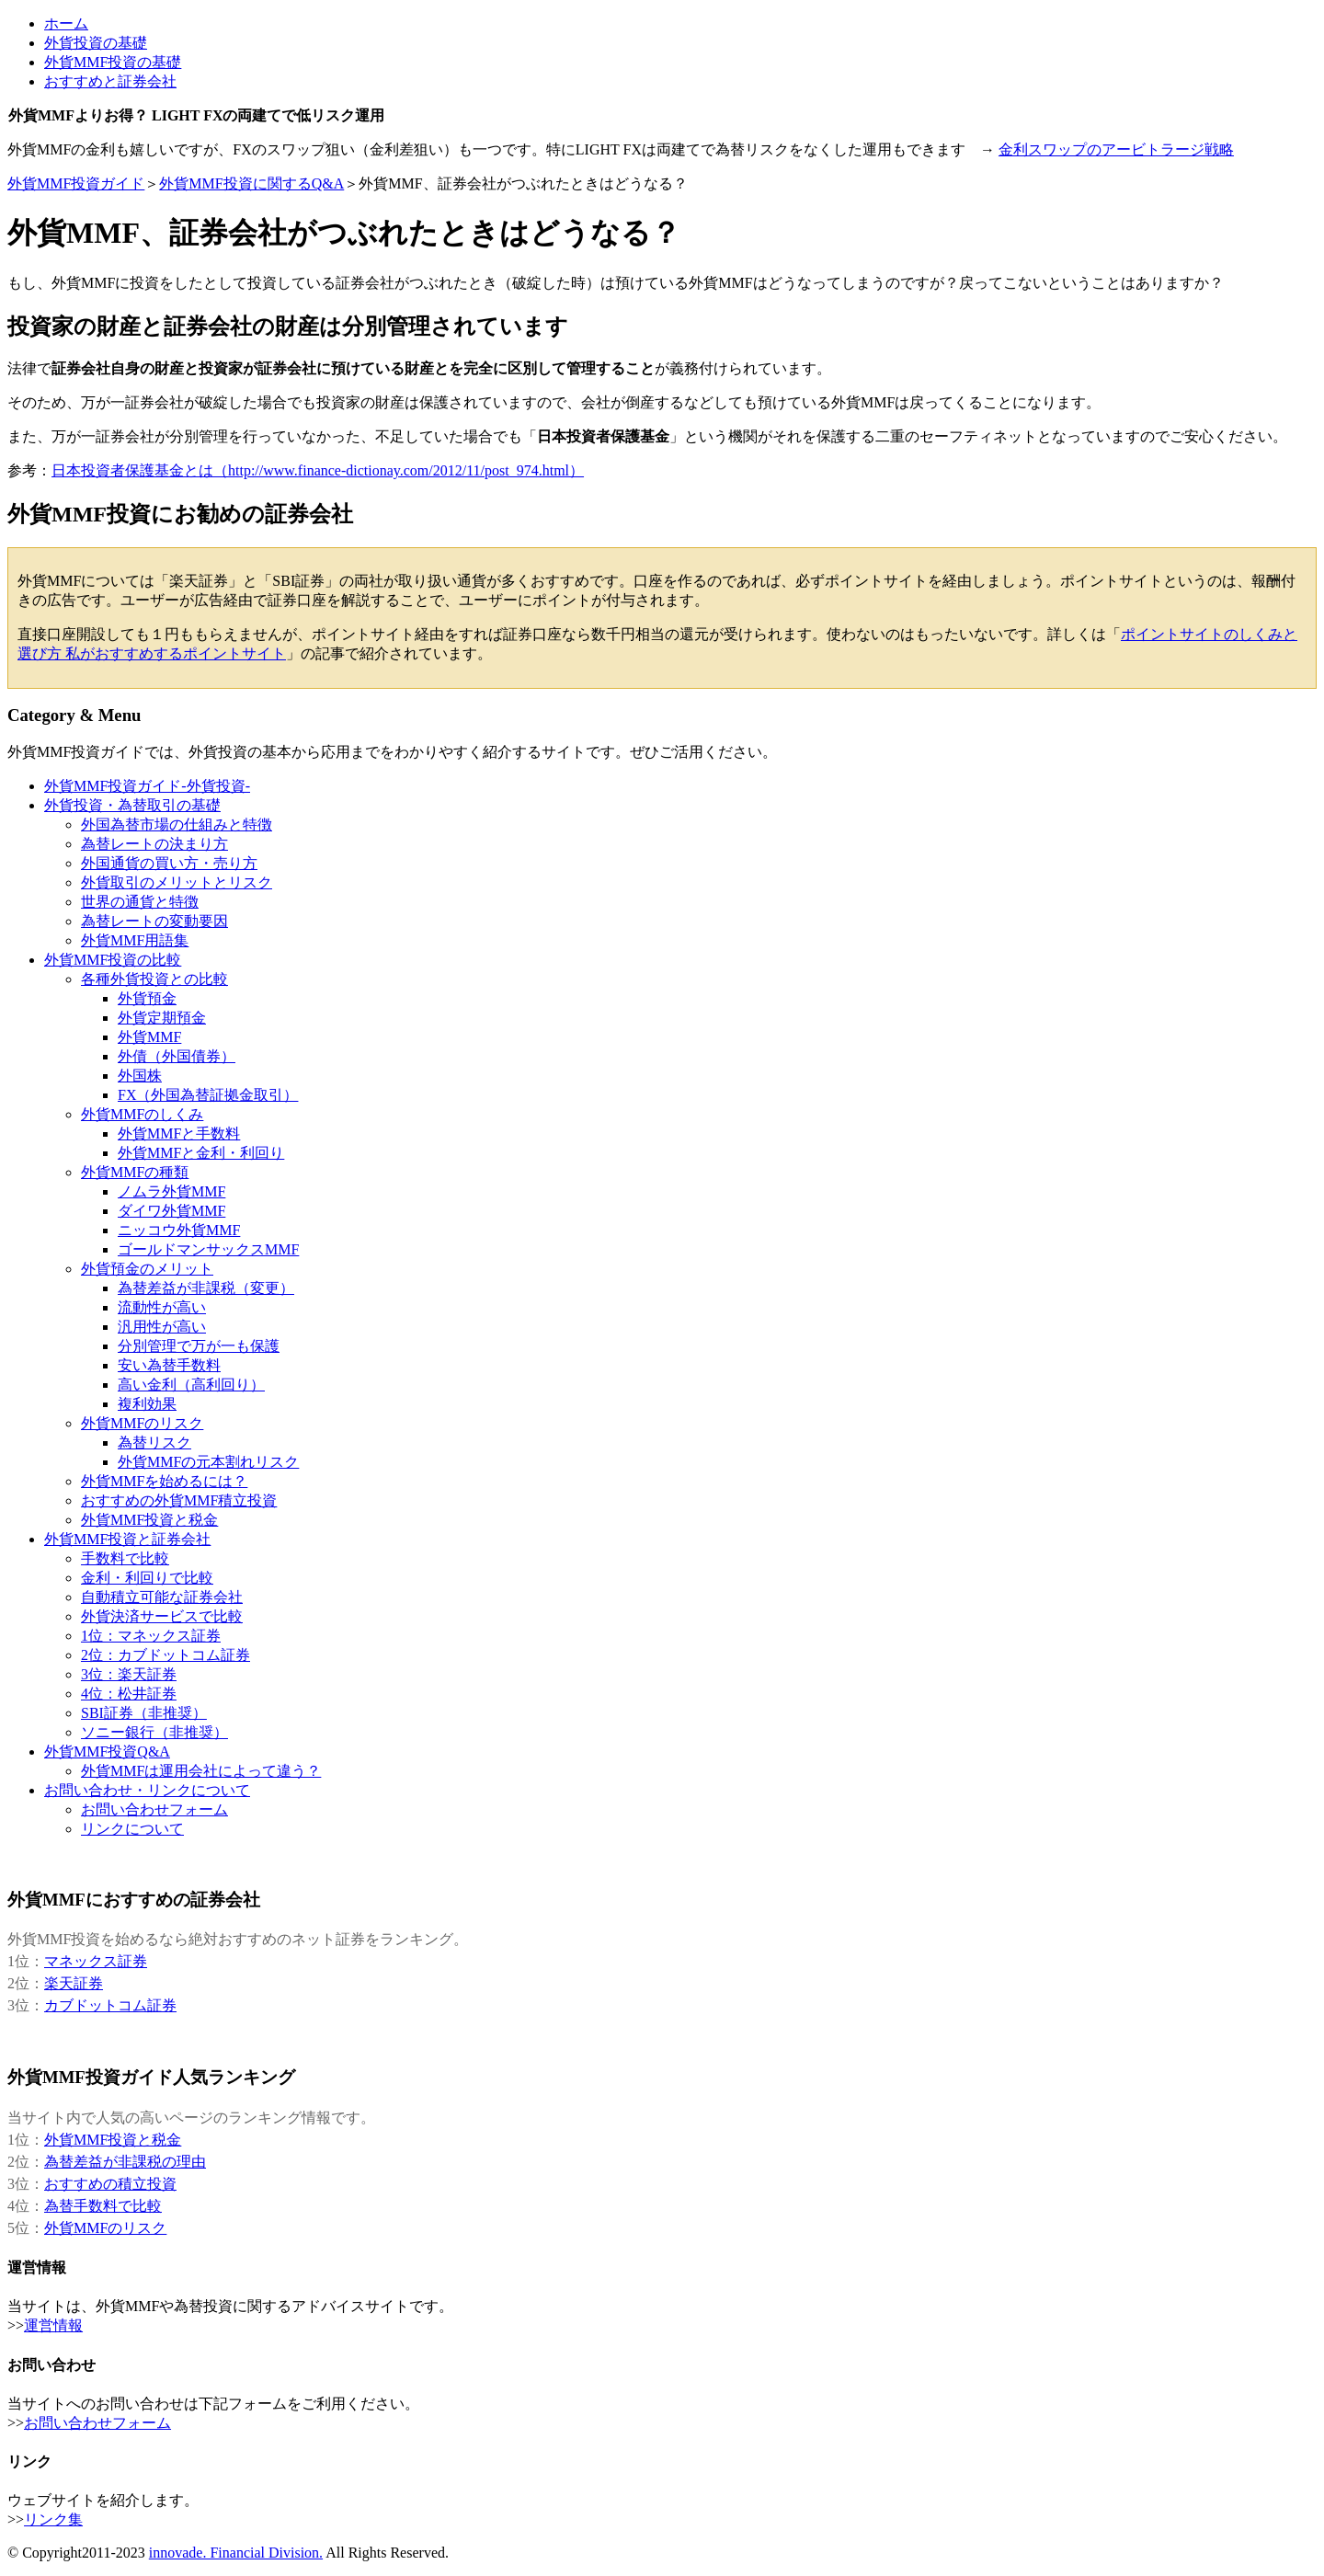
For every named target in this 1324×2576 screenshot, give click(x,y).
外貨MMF (149, 1037)
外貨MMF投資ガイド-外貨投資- (147, 786)
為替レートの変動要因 (154, 921)
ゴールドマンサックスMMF (208, 1249)
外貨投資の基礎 (95, 43)
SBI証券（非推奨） (144, 1713)
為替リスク (154, 1442)
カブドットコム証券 (110, 2005)
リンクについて (132, 1829)
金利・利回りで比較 (147, 1578)
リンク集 (53, 2519)
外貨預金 (147, 998)
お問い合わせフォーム (154, 1809)
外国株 (140, 1075)
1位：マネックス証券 (151, 1635)
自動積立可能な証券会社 (162, 1597)
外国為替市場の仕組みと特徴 (176, 824)
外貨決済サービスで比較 (162, 1616)
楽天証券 (73, 1983)
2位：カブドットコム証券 (165, 1655)
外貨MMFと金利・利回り (201, 1153)
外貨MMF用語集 (134, 940)
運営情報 (53, 2325)
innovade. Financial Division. (236, 2552)
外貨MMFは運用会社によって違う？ (201, 1771)
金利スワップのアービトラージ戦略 (1116, 149)
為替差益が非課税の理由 (125, 2162)
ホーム (66, 23)
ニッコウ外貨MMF (179, 1230)
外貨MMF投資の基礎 (112, 62)
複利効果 (147, 1404)
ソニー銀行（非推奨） (154, 1732)
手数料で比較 (125, 1558)
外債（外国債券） (176, 1056)
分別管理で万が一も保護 (199, 1346)
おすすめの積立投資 (110, 2184)
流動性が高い (162, 1307)
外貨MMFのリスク (105, 2228)
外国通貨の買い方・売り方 (169, 863)
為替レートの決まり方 (154, 844)
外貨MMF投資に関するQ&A (251, 183)
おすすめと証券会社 (110, 81)
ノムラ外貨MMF (171, 1191)
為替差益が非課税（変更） (206, 1288)
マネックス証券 (95, 1961)
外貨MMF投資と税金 (112, 2139)
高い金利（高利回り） (191, 1384)
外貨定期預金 (162, 1017)
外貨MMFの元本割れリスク (208, 1462)
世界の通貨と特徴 (140, 902)
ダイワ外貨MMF (171, 1211)
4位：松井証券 (129, 1693)
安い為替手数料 (169, 1365)
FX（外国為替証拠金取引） (208, 1095)
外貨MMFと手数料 (179, 1133)
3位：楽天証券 (129, 1674)
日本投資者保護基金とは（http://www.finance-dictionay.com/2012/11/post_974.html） (317, 470)
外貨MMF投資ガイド (75, 183)
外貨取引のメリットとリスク (176, 882)
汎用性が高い (162, 1326)
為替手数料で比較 (103, 2206)
